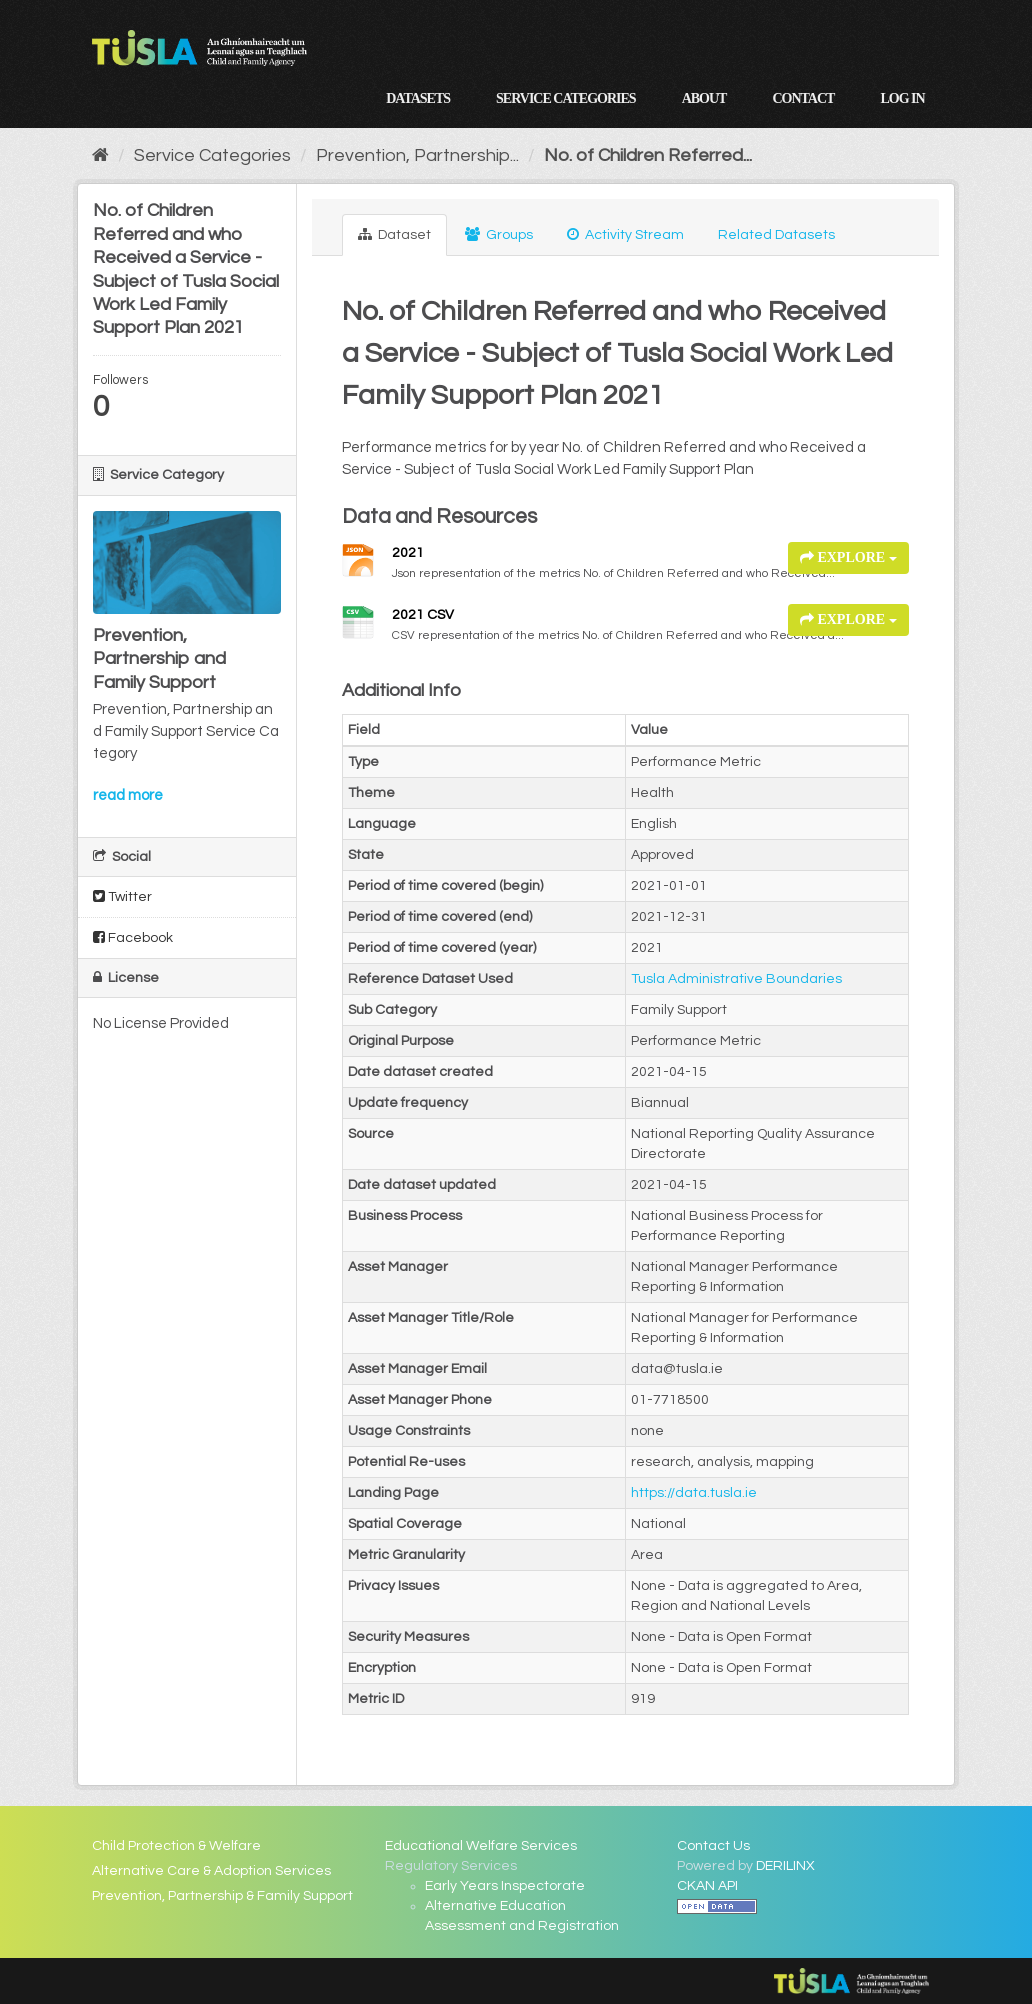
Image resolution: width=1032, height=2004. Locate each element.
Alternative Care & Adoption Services (211, 1871)
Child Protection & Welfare (176, 1846)
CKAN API (707, 1886)
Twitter (122, 896)
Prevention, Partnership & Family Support (222, 1896)
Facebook (133, 937)
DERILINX (785, 1866)
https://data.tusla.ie (694, 1493)
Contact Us (713, 1846)
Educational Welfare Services (481, 1846)
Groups (499, 234)
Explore (848, 557)
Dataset (394, 234)
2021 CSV (423, 615)
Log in (902, 98)
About (704, 98)
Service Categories (566, 98)
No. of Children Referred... (648, 155)
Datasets (418, 98)
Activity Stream (625, 234)
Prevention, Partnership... (417, 155)
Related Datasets (776, 235)
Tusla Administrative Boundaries (736, 979)
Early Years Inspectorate (505, 1886)
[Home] (100, 155)
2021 (408, 553)
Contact (803, 98)
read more (128, 795)
